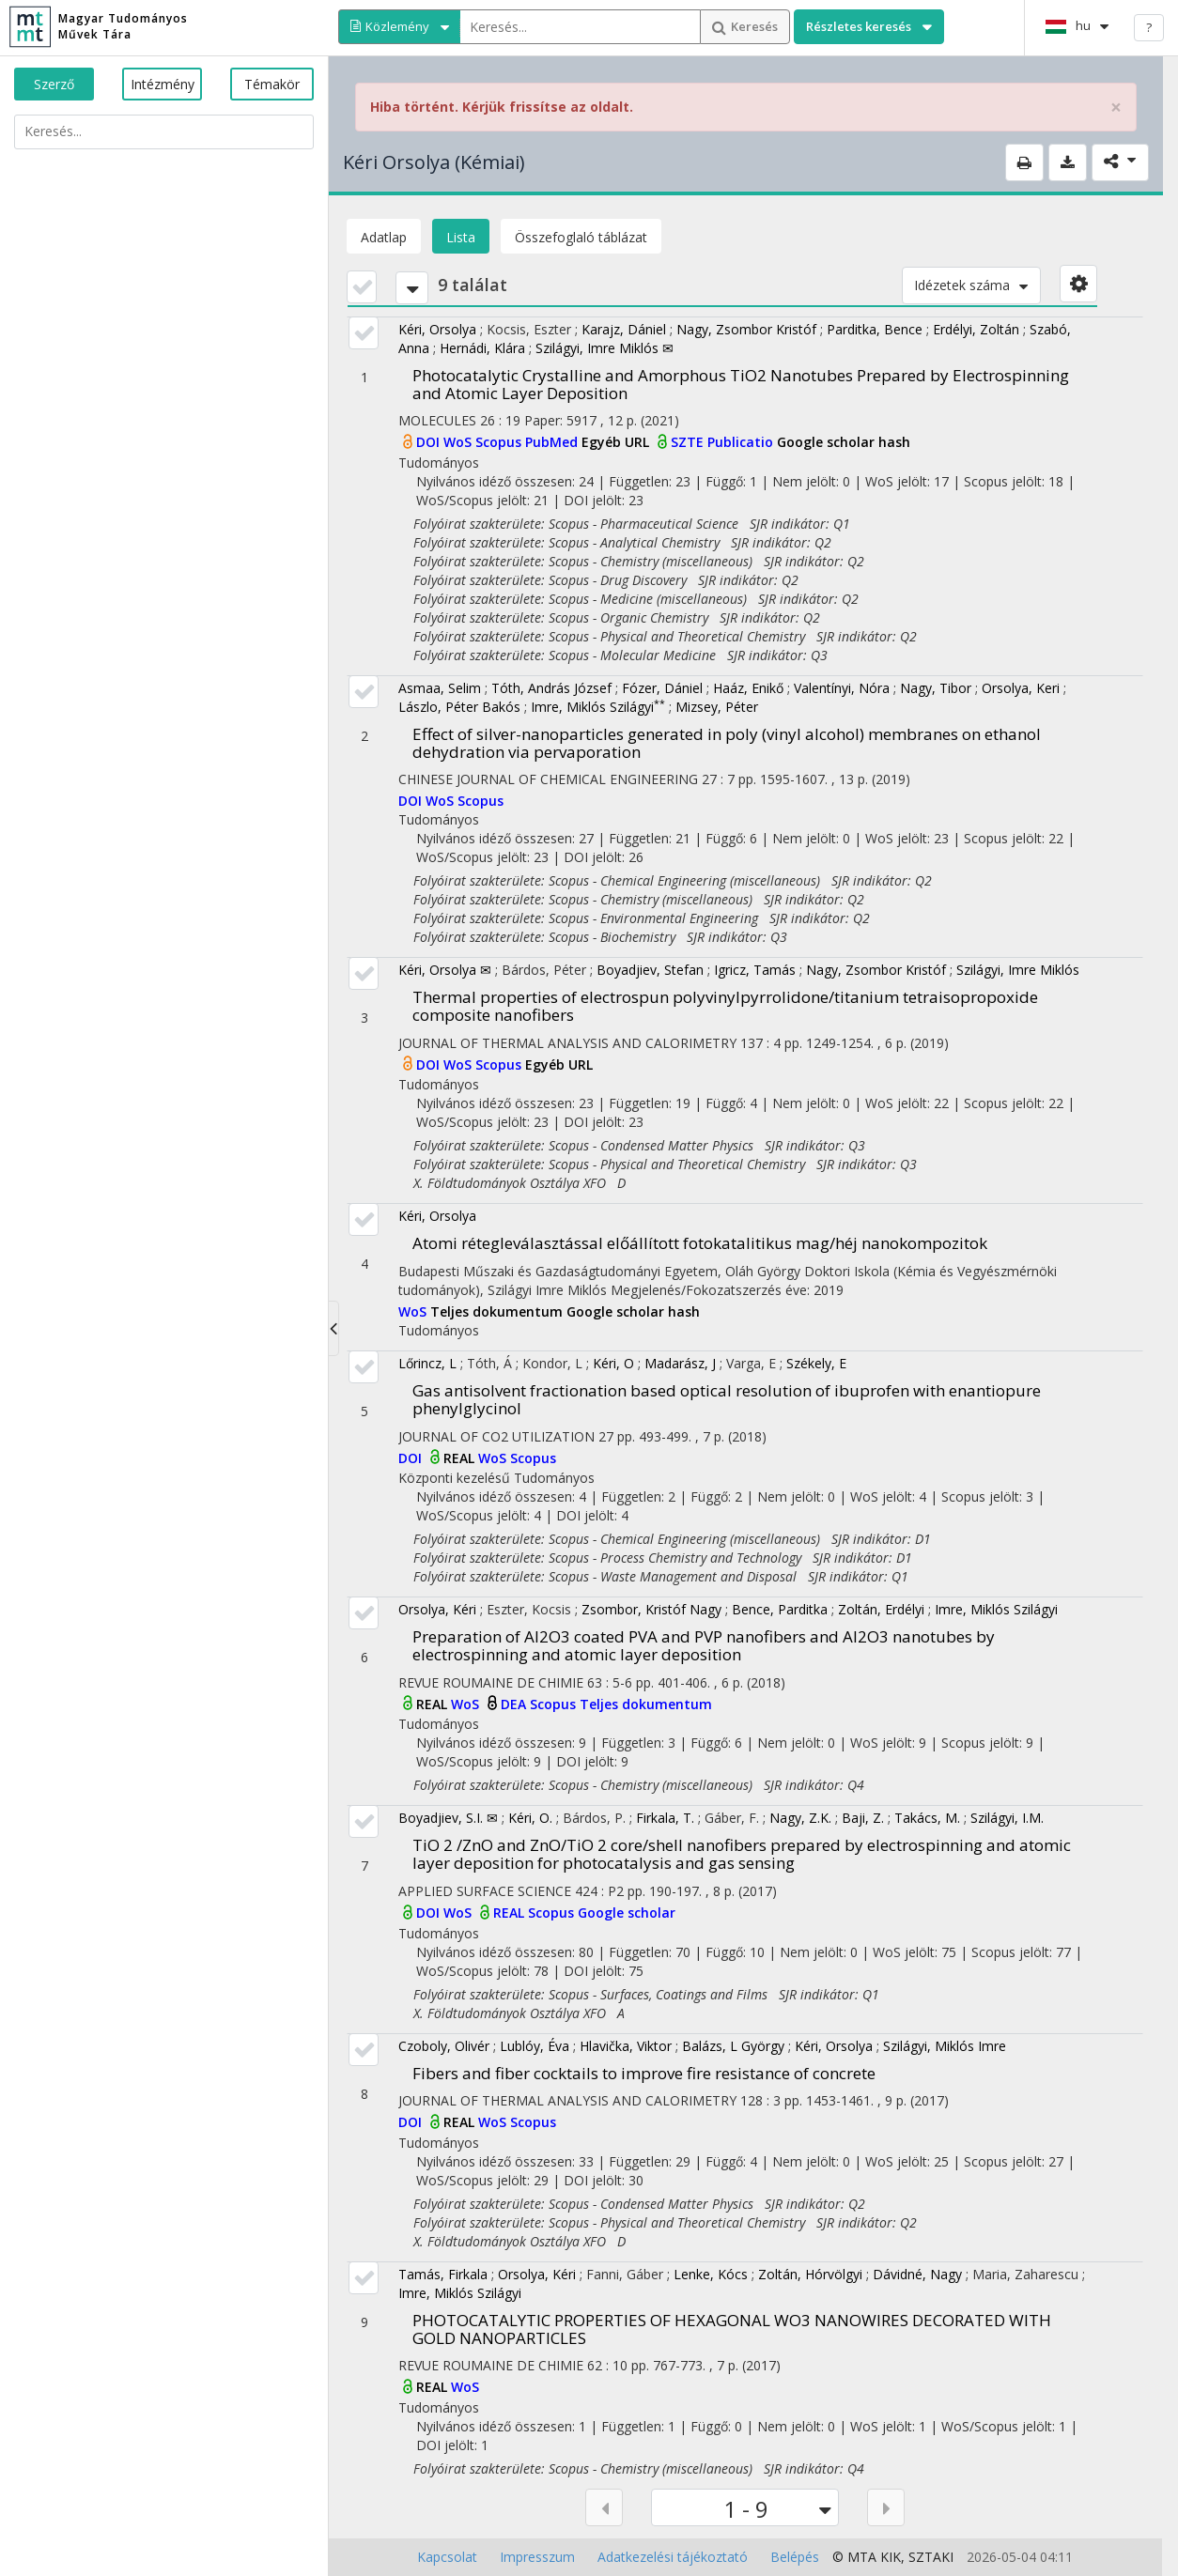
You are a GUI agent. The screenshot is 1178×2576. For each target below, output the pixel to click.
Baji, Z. (863, 1818)
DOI (429, 442)
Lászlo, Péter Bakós (459, 707)
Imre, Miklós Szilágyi (598, 707)
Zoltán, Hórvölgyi (810, 2274)
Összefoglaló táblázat (581, 237)
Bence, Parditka (780, 1609)
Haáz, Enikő (748, 688)
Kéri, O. (530, 1818)
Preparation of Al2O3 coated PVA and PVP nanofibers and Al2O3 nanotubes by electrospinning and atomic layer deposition (703, 1645)
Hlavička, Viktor (626, 2046)
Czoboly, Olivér (443, 2046)
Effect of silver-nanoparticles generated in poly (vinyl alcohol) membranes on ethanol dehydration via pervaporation (726, 743)
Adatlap (384, 237)
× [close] (1116, 107)
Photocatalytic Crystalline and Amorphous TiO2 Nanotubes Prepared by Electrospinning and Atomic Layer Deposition (740, 384)
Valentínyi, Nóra (842, 688)
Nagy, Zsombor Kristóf (746, 329)
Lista (460, 237)
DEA (515, 1704)
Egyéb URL (617, 442)
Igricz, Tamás (755, 970)
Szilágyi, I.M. (1007, 1818)
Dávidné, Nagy (917, 2274)
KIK (890, 2557)
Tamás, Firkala (443, 2274)
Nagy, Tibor (935, 688)
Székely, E (816, 1363)
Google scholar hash (843, 442)
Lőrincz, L (427, 1363)
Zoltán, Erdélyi (881, 1609)
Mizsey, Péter (716, 707)
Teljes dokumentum (498, 1311)
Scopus (500, 442)
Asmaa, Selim (439, 688)
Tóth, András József (551, 688)
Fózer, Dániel (662, 688)
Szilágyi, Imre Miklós (1017, 970)
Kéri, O (613, 1363)
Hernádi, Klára (482, 348)
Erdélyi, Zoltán (976, 329)
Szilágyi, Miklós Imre (944, 2046)
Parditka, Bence (874, 329)
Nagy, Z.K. (800, 1818)
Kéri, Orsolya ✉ (444, 970)
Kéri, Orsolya (437, 329)
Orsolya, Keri (1021, 688)
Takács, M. (927, 1818)
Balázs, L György (733, 2046)
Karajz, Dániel (623, 329)
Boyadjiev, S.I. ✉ (448, 1818)
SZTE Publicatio (724, 442)
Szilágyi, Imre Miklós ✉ (604, 348)
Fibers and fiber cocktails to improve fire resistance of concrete (644, 2073)
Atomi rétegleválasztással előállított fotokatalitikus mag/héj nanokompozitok (699, 1243)
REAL (460, 1458)
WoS (459, 442)
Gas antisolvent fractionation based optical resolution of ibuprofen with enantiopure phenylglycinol (726, 1399)
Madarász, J (680, 1363)
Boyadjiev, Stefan (650, 970)
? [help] (1149, 27)
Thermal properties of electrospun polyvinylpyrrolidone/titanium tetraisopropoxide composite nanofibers (725, 1006)
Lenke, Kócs (711, 2274)
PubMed (553, 442)
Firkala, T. (665, 1818)
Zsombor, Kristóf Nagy (651, 1609)
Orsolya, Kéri (437, 1609)
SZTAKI (930, 2557)
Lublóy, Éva (534, 2046)
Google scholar (626, 1912)
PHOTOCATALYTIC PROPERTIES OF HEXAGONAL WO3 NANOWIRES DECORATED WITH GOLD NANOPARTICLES (731, 2329)
